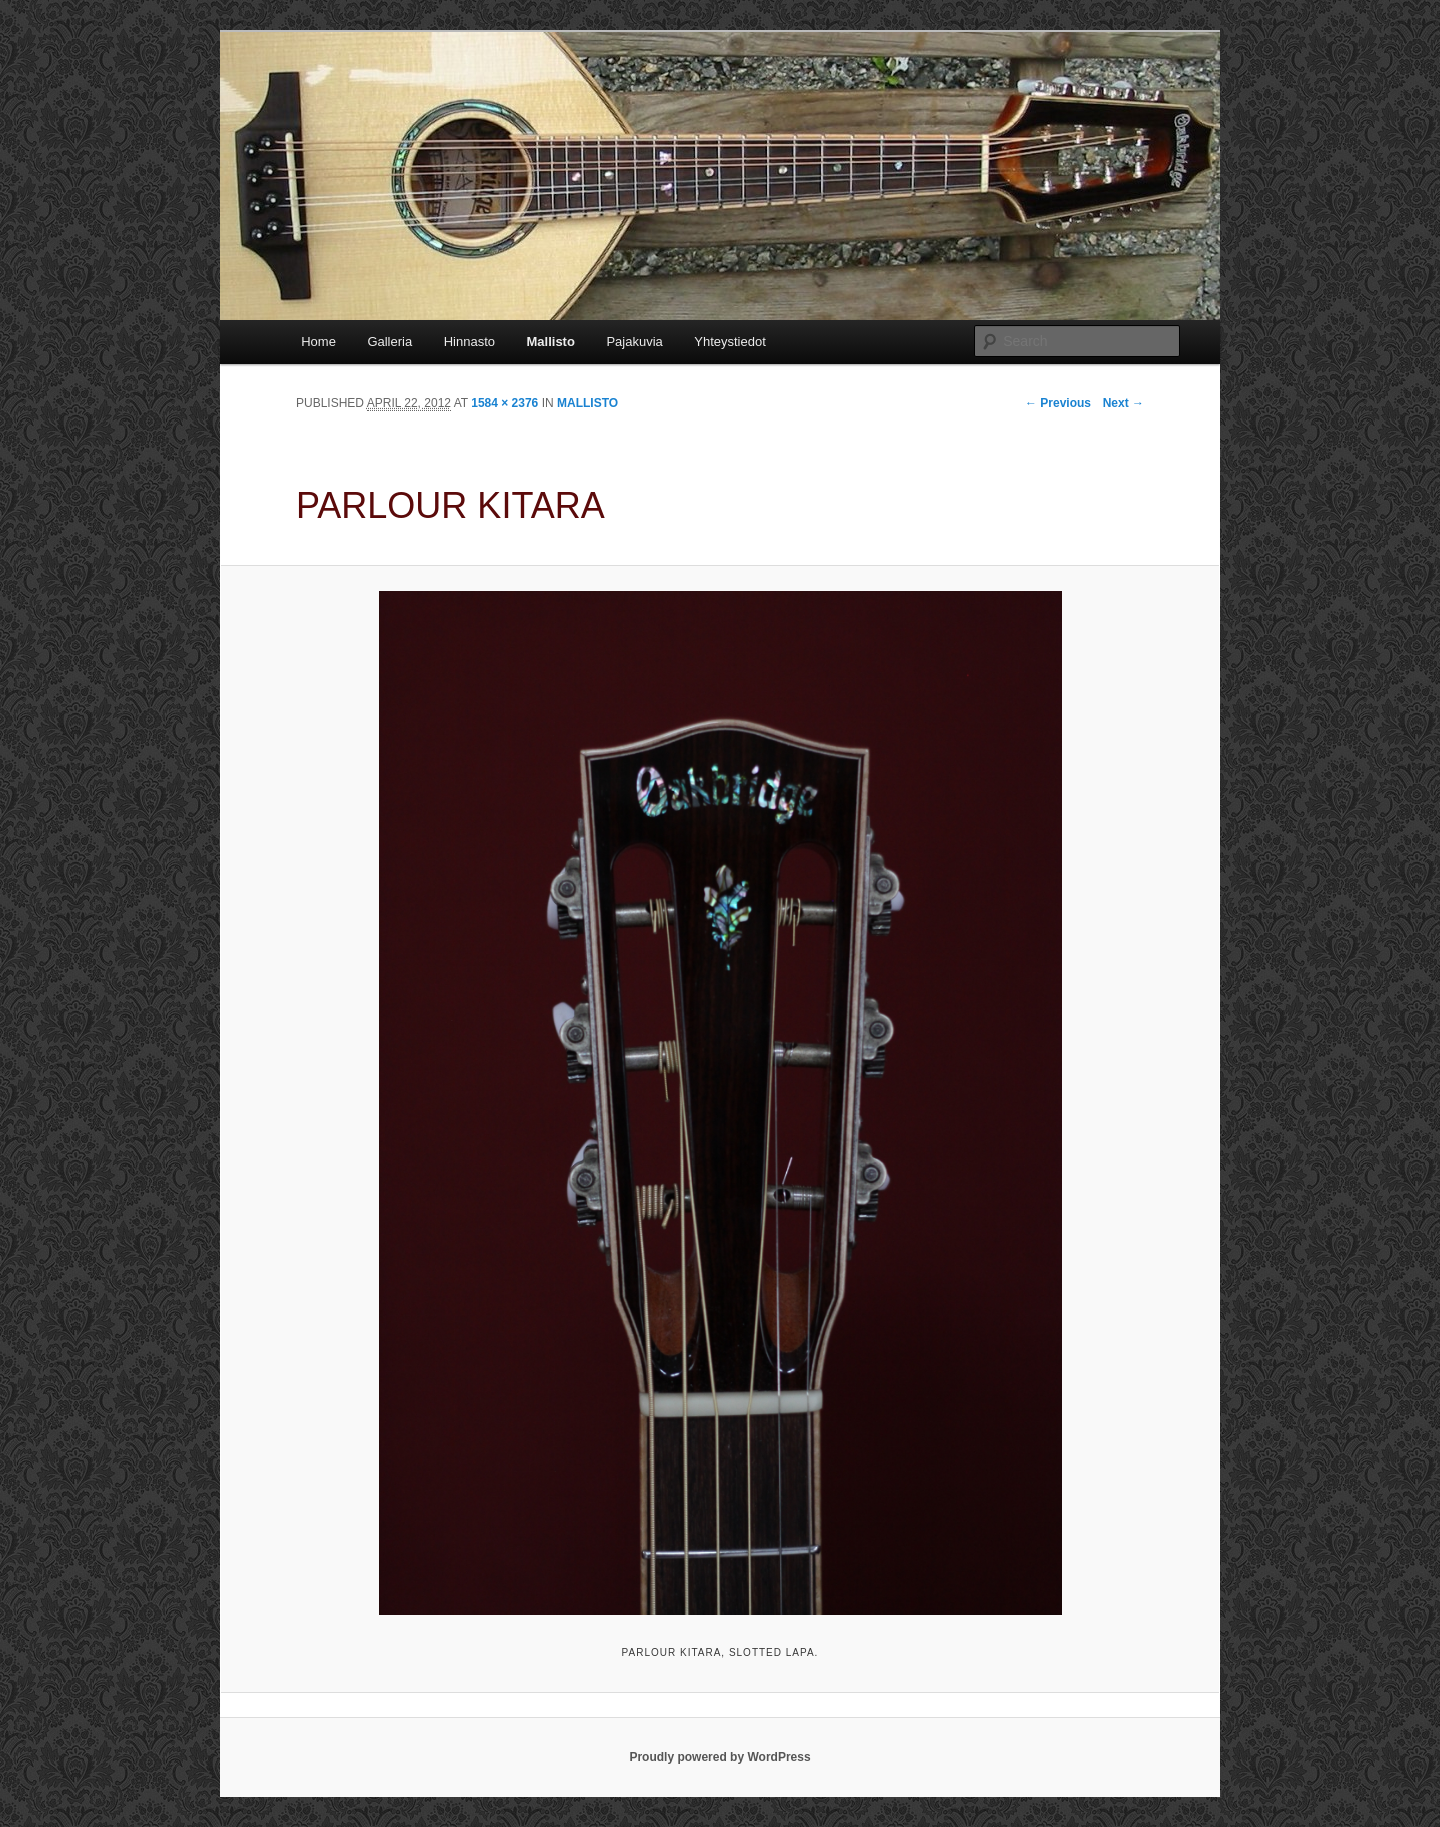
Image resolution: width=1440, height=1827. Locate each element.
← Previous (1058, 403)
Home (318, 341)
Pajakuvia (634, 341)
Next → (1123, 403)
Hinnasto (469, 341)
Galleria (389, 341)
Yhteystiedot (730, 341)
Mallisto (550, 341)
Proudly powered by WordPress (719, 1757)
